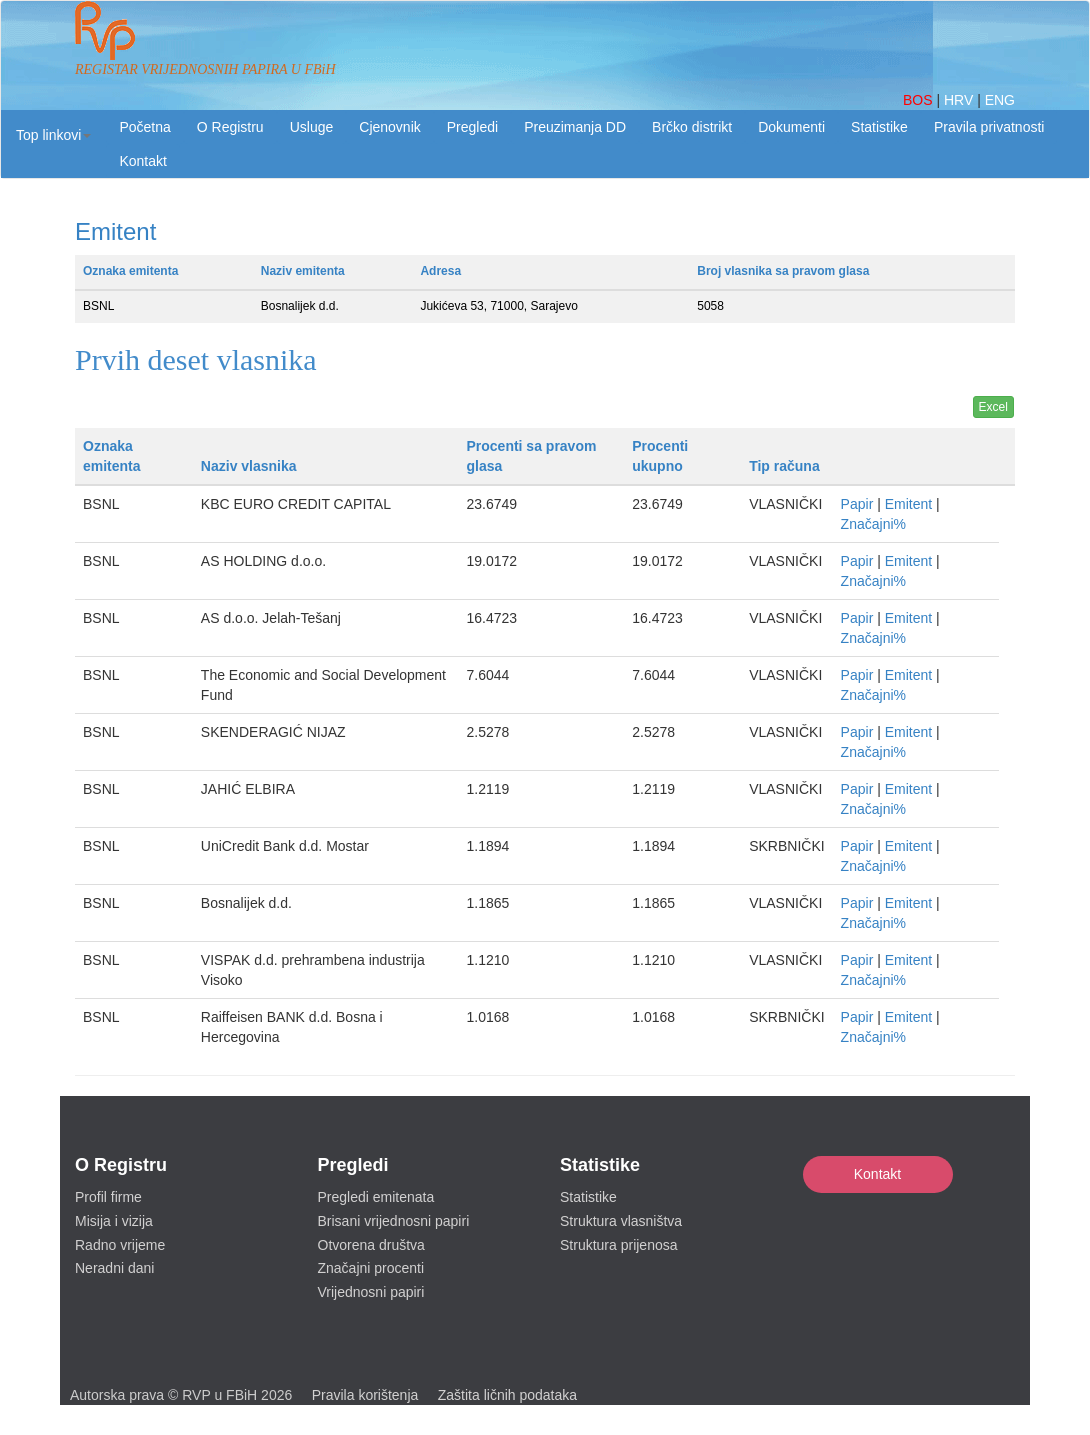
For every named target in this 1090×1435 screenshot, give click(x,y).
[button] (53, 135)
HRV (960, 100)
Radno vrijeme (120, 1245)
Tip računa (784, 466)
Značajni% (873, 524)
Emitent (908, 504)
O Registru (230, 127)
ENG (1000, 100)
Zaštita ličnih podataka (507, 1395)
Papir (857, 504)
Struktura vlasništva (621, 1221)
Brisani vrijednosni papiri (394, 1221)
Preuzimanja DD (575, 127)
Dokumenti (791, 127)
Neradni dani (114, 1268)
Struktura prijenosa (619, 1245)
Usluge (312, 127)
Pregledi (472, 127)
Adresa (440, 271)
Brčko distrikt (692, 127)
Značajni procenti (371, 1268)
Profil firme (108, 1197)
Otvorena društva (371, 1245)
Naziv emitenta (303, 271)
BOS (919, 100)
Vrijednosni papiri (371, 1292)
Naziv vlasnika (249, 466)
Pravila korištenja (365, 1395)
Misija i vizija (114, 1221)
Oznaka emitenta (130, 271)
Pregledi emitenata (376, 1197)
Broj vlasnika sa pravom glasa (783, 271)
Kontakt (877, 1174)
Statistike (879, 127)
